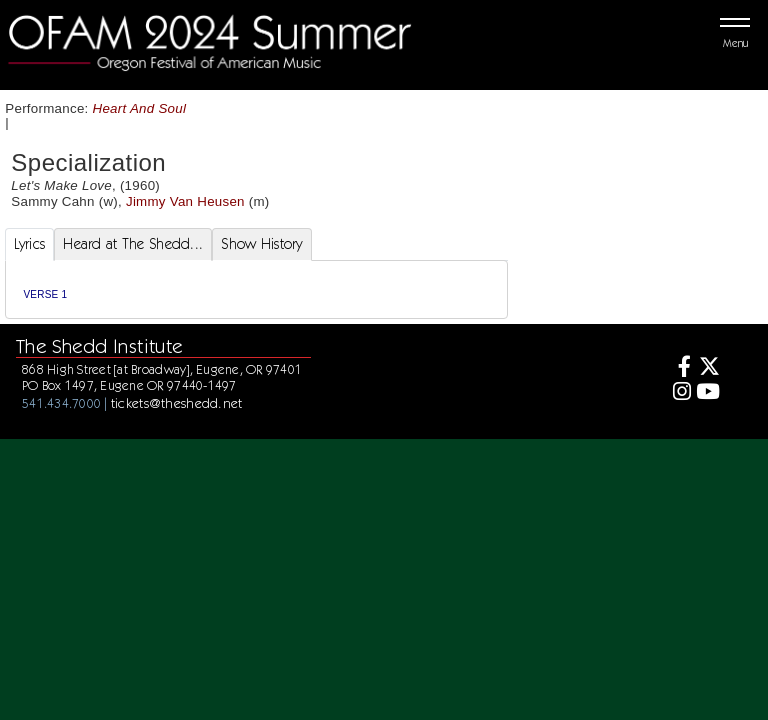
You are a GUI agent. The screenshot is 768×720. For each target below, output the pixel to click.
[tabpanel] (256, 289)
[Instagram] (678, 393)
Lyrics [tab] (30, 244)
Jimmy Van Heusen (185, 201)
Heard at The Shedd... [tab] (133, 244)
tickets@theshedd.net (177, 403)
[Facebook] (678, 368)
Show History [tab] (261, 244)
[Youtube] (707, 393)
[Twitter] (707, 368)
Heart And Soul (140, 108)
